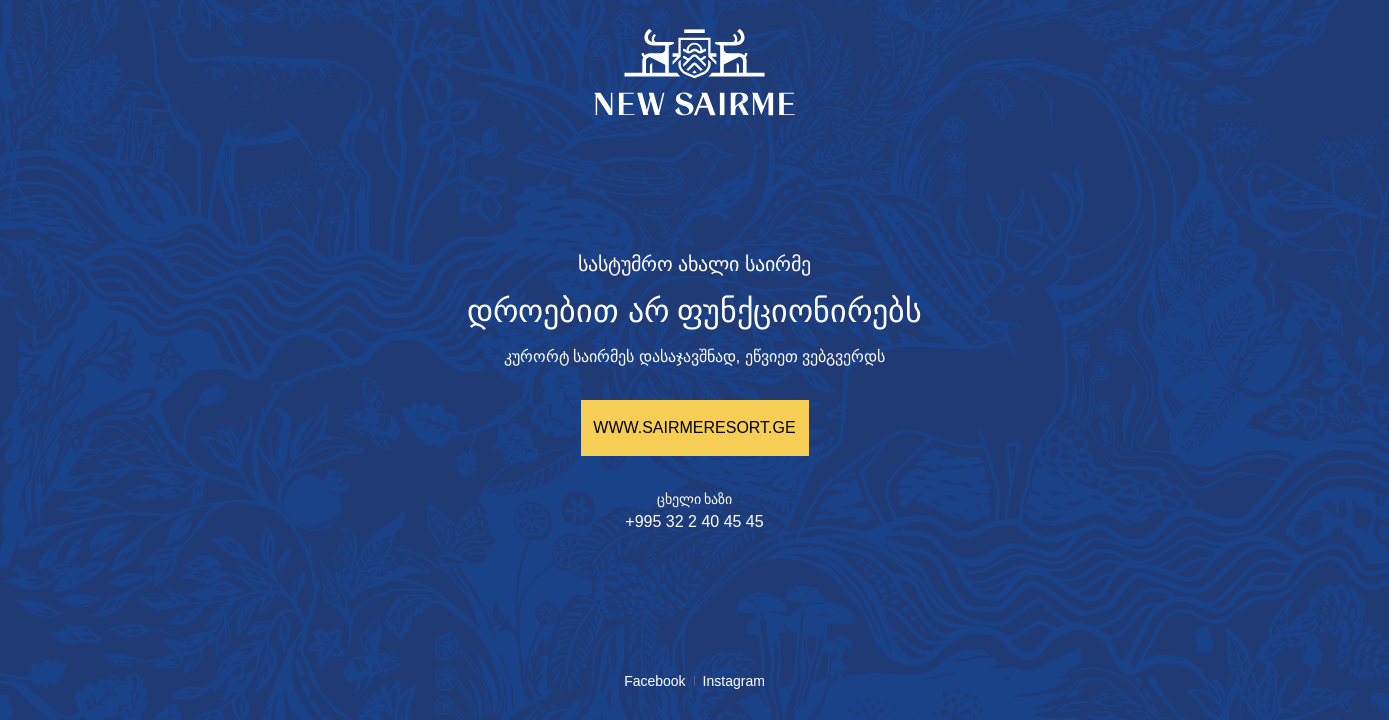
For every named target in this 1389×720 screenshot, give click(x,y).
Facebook (654, 681)
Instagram (734, 681)
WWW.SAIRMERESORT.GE (694, 427)
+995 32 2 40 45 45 (694, 521)
